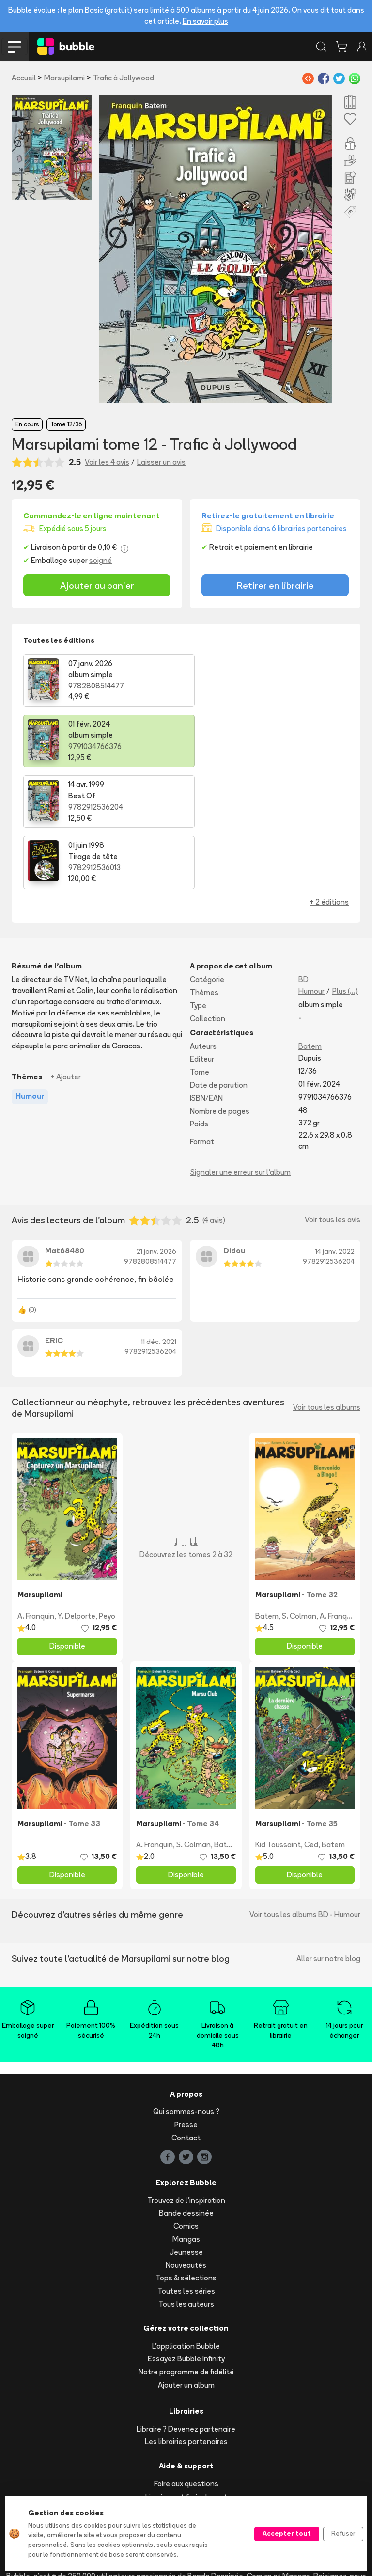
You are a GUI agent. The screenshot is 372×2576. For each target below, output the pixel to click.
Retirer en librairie (275, 585)
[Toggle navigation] (14, 46)
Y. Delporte (76, 1494)
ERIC (54, 1219)
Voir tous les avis (332, 1098)
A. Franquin (35, 1494)
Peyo (107, 1494)
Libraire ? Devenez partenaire (186, 2307)
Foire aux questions (186, 2362)
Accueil (24, 77)
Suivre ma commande (186, 2388)
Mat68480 (64, 1129)
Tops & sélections (186, 2156)
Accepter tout (287, 2533)
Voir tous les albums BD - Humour (304, 1793)
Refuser (343, 2533)
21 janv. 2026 (156, 1130)
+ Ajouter (65, 955)
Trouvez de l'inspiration (186, 2078)
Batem (310, 924)
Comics (186, 2104)
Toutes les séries (186, 2169)
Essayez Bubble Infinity (186, 2237)
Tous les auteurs (186, 2182)
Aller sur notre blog (328, 1837)
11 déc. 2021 (158, 1220)
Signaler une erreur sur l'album (240, 1050)
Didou (234, 1129)
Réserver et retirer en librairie (186, 2414)
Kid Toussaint (278, 1723)
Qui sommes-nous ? (186, 1990)
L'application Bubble (186, 2224)
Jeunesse (186, 2130)
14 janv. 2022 (335, 1130)
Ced (311, 1723)
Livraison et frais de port (186, 2375)
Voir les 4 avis (107, 462)
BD (303, 858)
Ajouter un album (186, 2263)
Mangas (186, 2118)
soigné (100, 560)
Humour (311, 869)
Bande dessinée (186, 2091)
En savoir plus (205, 21)
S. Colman (299, 1494)
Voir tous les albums (326, 1286)
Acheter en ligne (186, 2401)
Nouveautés (186, 2143)
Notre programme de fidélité (186, 2250)
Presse (186, 2003)
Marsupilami (64, 77)
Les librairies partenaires (186, 2320)
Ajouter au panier (97, 585)
